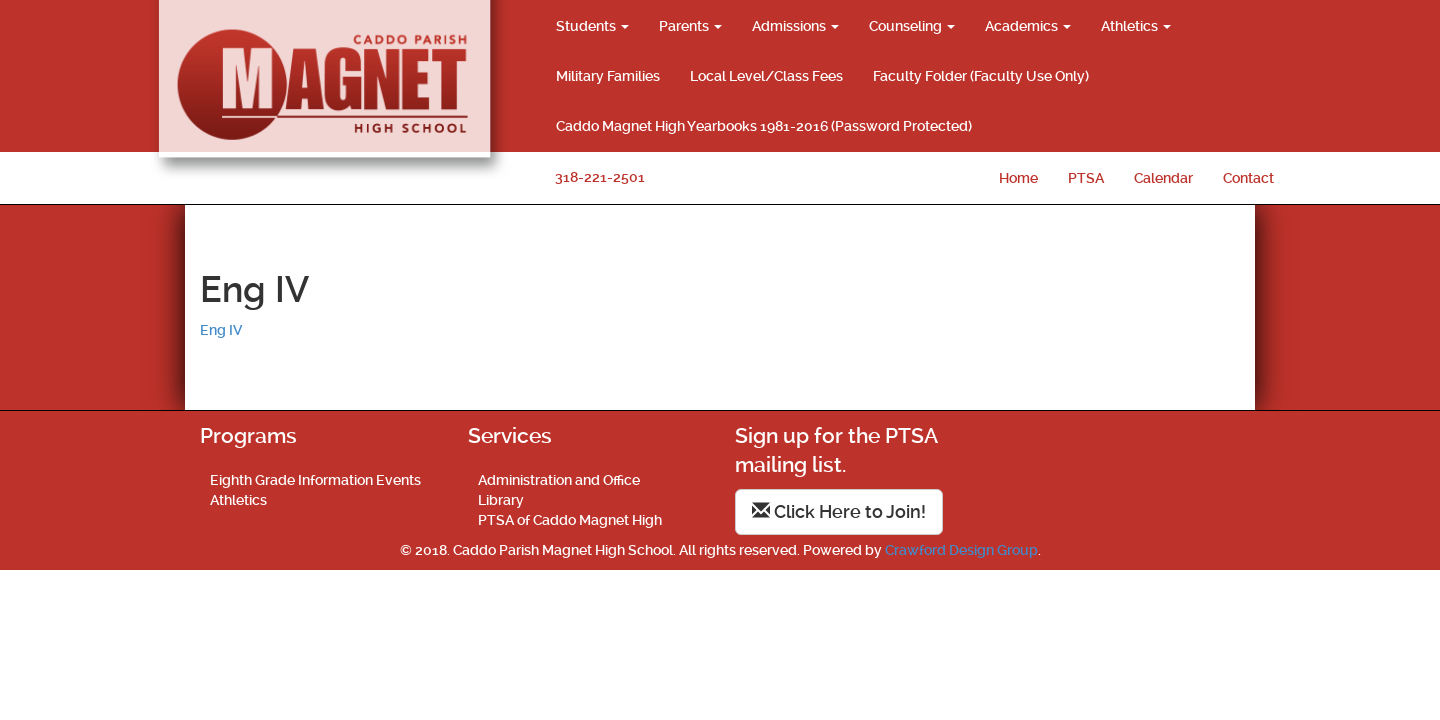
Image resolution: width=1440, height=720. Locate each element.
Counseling (912, 26)
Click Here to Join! (839, 511)
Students (592, 26)
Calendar (1163, 178)
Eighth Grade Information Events (315, 480)
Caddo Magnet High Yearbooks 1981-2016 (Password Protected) (764, 126)
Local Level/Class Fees (766, 76)
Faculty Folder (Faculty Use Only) (981, 76)
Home (1018, 178)
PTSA (1086, 178)
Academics (1028, 26)
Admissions (795, 26)
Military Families (608, 76)
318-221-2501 (600, 177)
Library (501, 500)
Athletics (1136, 26)
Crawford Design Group (961, 550)
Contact (1248, 178)
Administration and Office (559, 480)
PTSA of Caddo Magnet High (570, 520)
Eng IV (221, 330)
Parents (690, 26)
